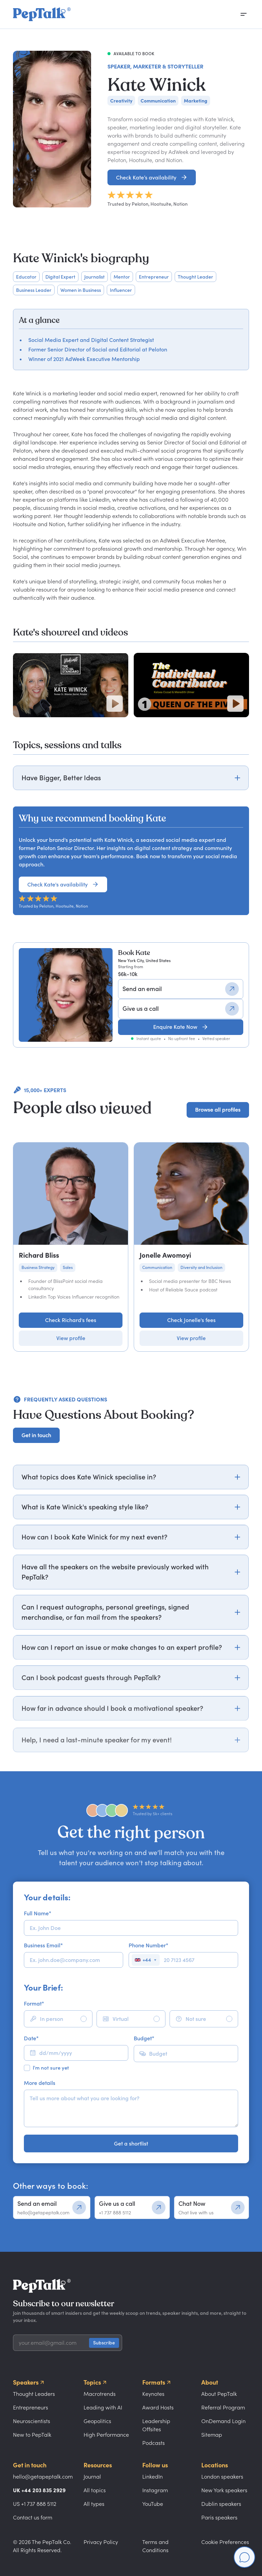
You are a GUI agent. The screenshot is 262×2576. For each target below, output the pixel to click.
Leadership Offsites (156, 2425)
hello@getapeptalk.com (43, 2476)
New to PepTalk (32, 2434)
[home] (42, 14)
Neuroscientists (31, 2421)
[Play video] (114, 703)
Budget (144, 2038)
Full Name (37, 1913)
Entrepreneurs (30, 2407)
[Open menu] (243, 14)
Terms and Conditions (155, 2546)
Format (34, 2003)
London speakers (222, 2476)
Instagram (155, 2490)
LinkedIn (152, 2476)
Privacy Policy (101, 2542)
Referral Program (223, 2407)
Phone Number (148, 1945)
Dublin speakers (221, 2503)
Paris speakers (219, 2517)
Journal (92, 2476)
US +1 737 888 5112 (34, 2503)
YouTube (152, 2503)
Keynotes (153, 2393)
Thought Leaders (34, 2393)
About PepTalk (219, 2393)
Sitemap (211, 2434)
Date (31, 2038)
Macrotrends (100, 2393)
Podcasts (153, 2442)
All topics (95, 2490)
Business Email (43, 1945)
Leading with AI (103, 2407)
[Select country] (145, 1960)
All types (94, 2503)
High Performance (106, 2434)
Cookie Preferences (225, 2542)
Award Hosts (158, 2407)
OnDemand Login (223, 2421)
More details (39, 2082)
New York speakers (224, 2490)
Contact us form (32, 2517)
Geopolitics (97, 2421)
